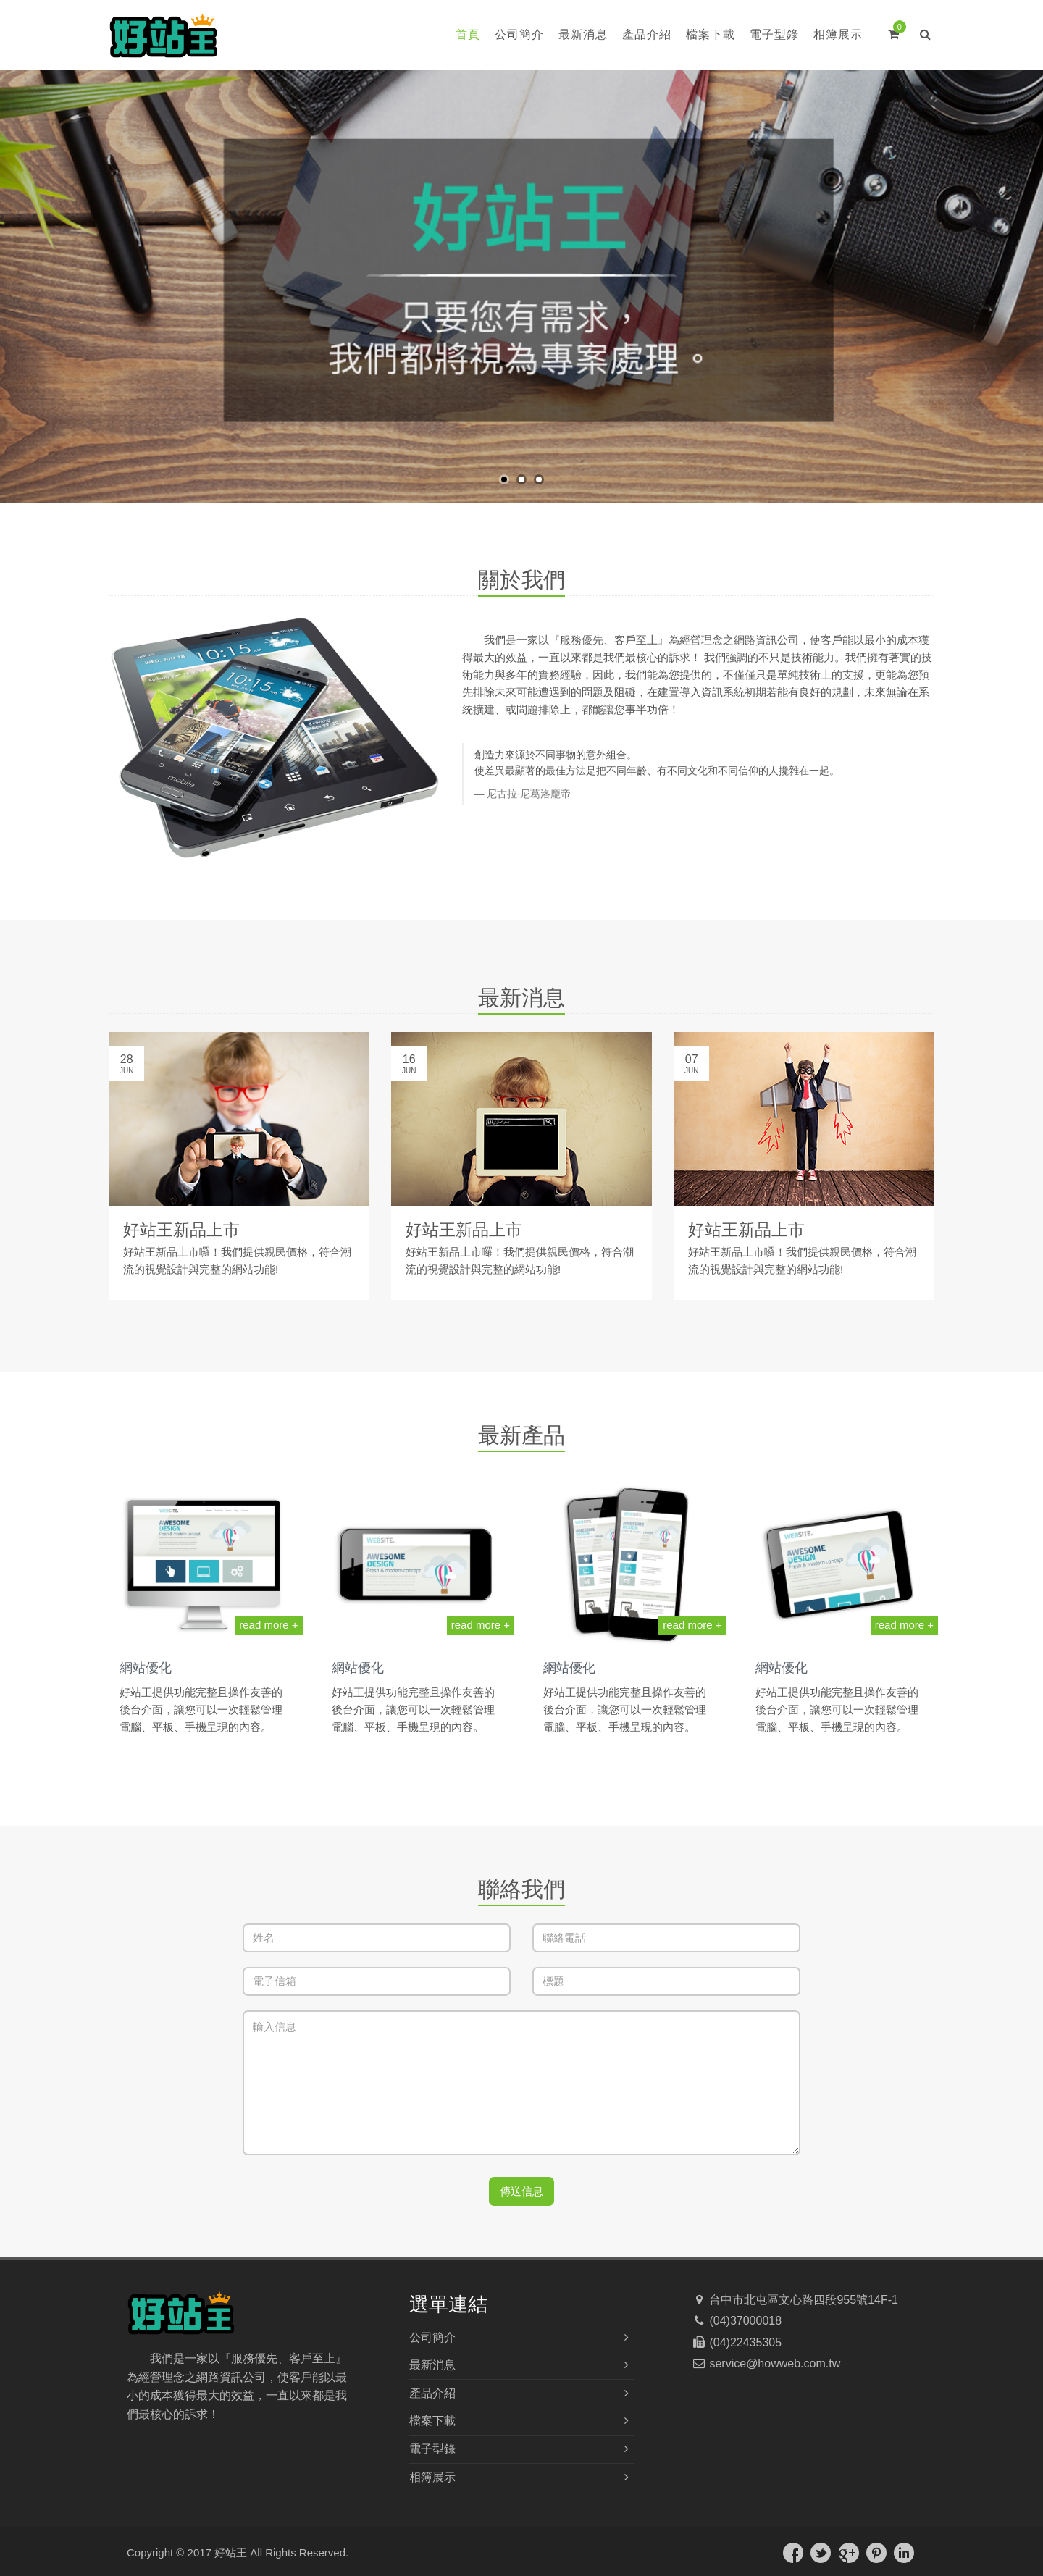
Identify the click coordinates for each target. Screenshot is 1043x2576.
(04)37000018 (744, 2321)
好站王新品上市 (181, 1230)
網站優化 (146, 1668)
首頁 (468, 34)
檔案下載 (710, 34)
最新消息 (583, 34)
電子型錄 (774, 34)
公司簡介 (519, 34)
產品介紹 (646, 34)
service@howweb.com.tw (773, 2363)
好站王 (230, 2552)
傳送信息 (521, 2191)
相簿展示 (838, 34)
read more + (268, 1625)
